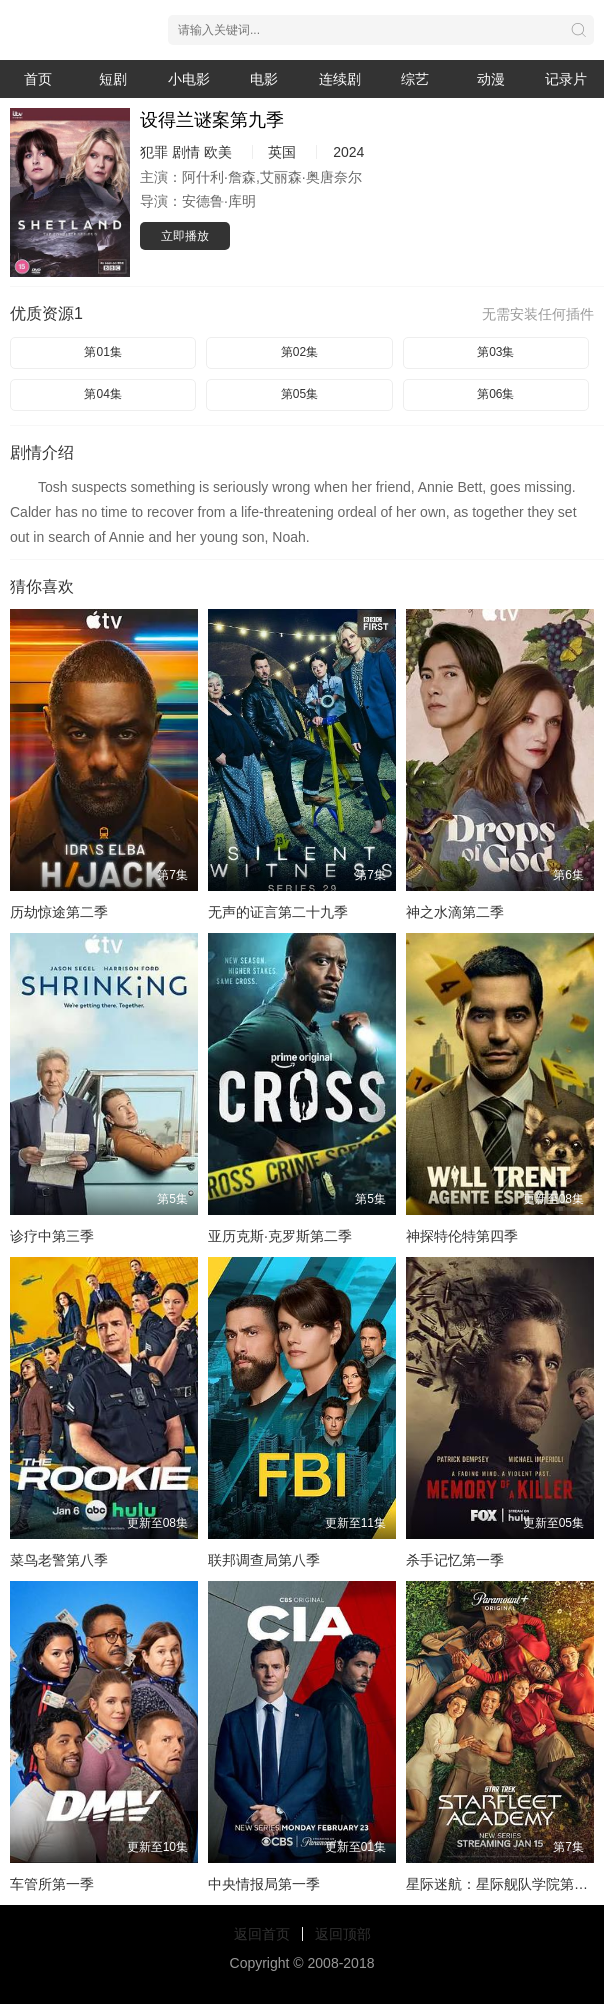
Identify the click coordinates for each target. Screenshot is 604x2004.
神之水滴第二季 (455, 912)
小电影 (189, 79)
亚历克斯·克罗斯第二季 (280, 1236)
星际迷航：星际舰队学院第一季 (504, 1884)
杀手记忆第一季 (455, 1560)
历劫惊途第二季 (59, 912)
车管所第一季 (52, 1884)
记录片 (566, 79)
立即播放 (185, 236)
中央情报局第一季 (264, 1884)
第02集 (299, 352)
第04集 (102, 394)
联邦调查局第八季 (264, 1560)
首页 (38, 79)
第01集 (102, 352)
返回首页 (262, 1934)
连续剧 (340, 79)
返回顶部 (343, 1934)
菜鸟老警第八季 (59, 1560)
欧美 (218, 152)
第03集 (495, 352)
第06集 (495, 394)
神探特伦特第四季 (462, 1236)
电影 (264, 79)
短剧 (113, 79)
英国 (282, 152)
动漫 (491, 79)
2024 (348, 152)
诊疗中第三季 (52, 1236)
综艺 (415, 79)
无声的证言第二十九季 (278, 912)
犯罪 (154, 152)
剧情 (186, 152)
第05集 (299, 394)
